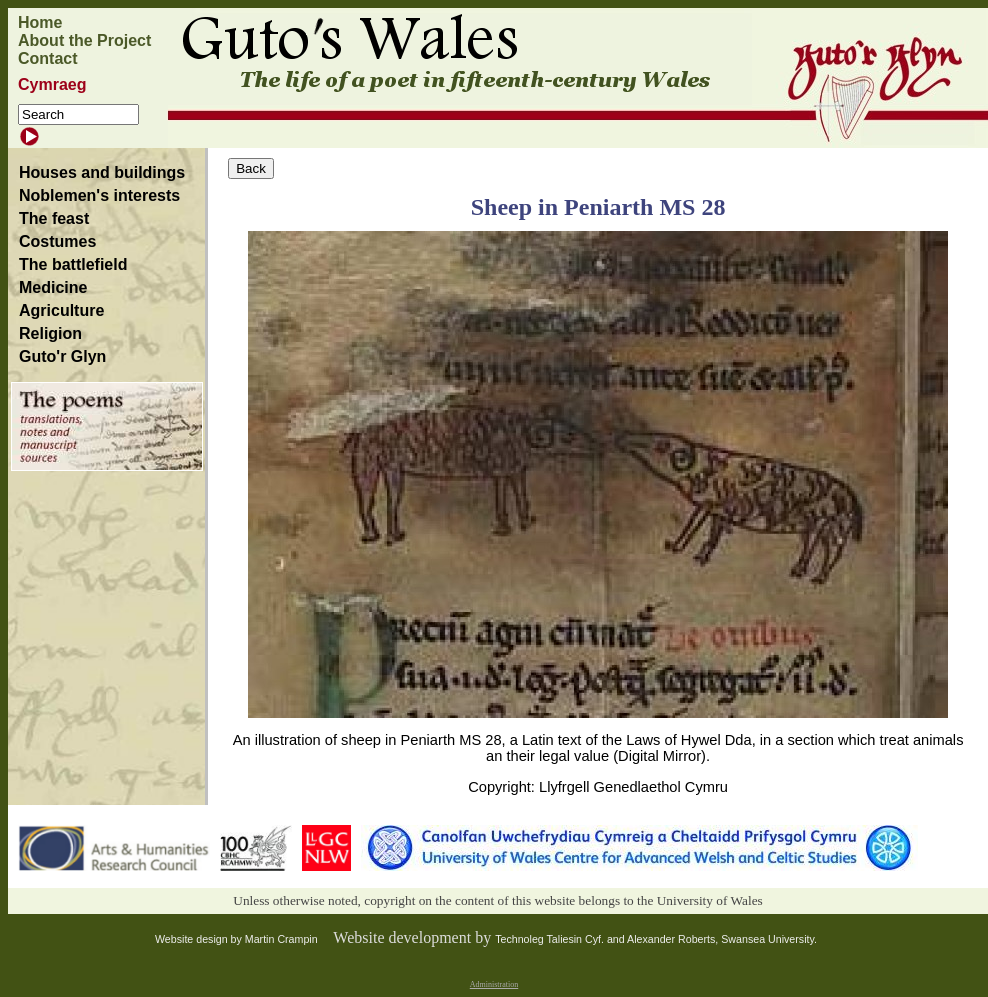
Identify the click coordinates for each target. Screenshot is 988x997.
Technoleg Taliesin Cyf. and (561, 939)
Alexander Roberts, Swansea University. (722, 939)
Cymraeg (52, 84)
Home (40, 22)
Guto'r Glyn (62, 356)
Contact (48, 58)
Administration (494, 984)
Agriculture (61, 310)
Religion (50, 333)
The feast (54, 218)
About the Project (84, 40)
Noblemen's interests (99, 195)
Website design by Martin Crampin (236, 939)
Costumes (57, 241)
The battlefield (73, 264)
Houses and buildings (102, 172)
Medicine (53, 287)
